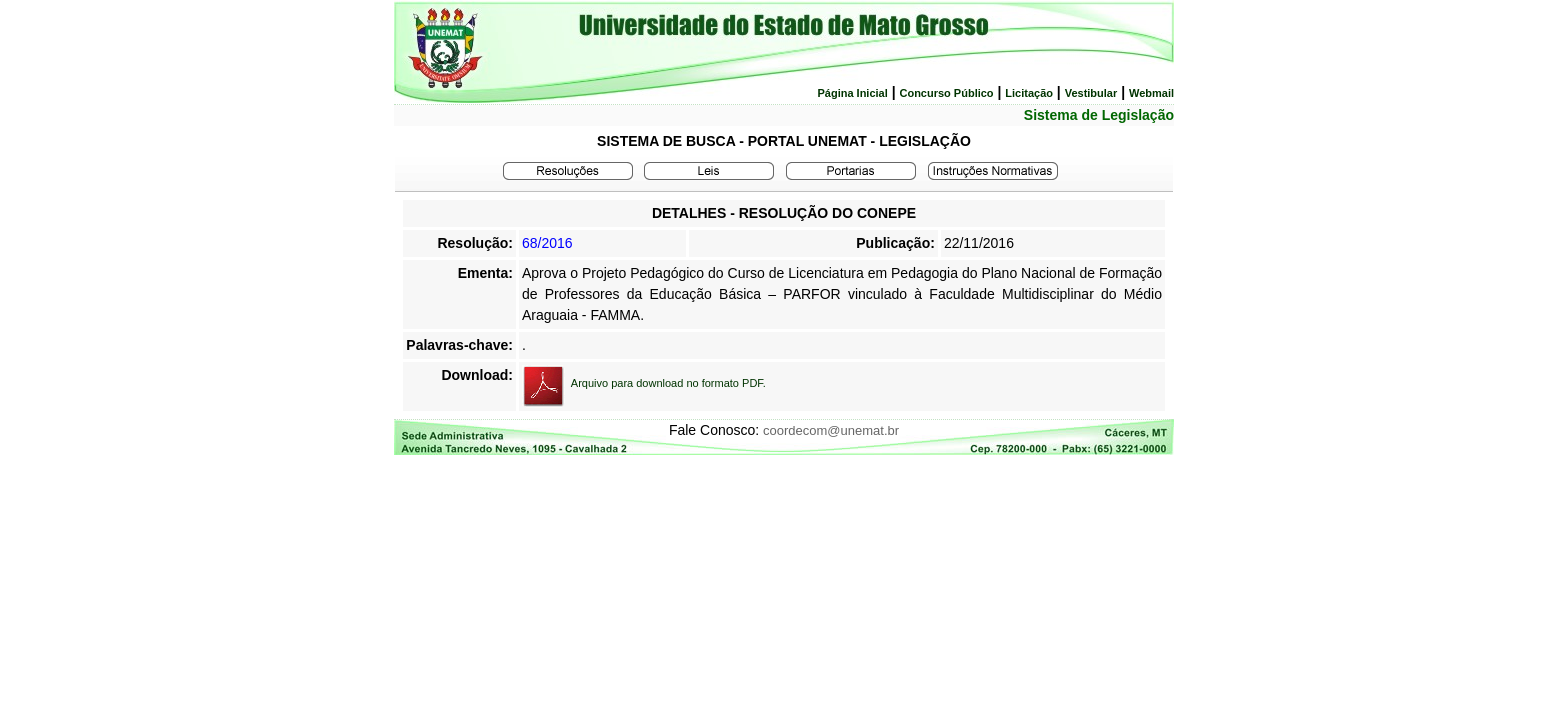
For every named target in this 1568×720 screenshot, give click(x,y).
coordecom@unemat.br (831, 430)
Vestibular (1091, 93)
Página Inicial (852, 93)
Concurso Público (946, 93)
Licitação (1029, 93)
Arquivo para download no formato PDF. (668, 383)
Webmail (1151, 93)
